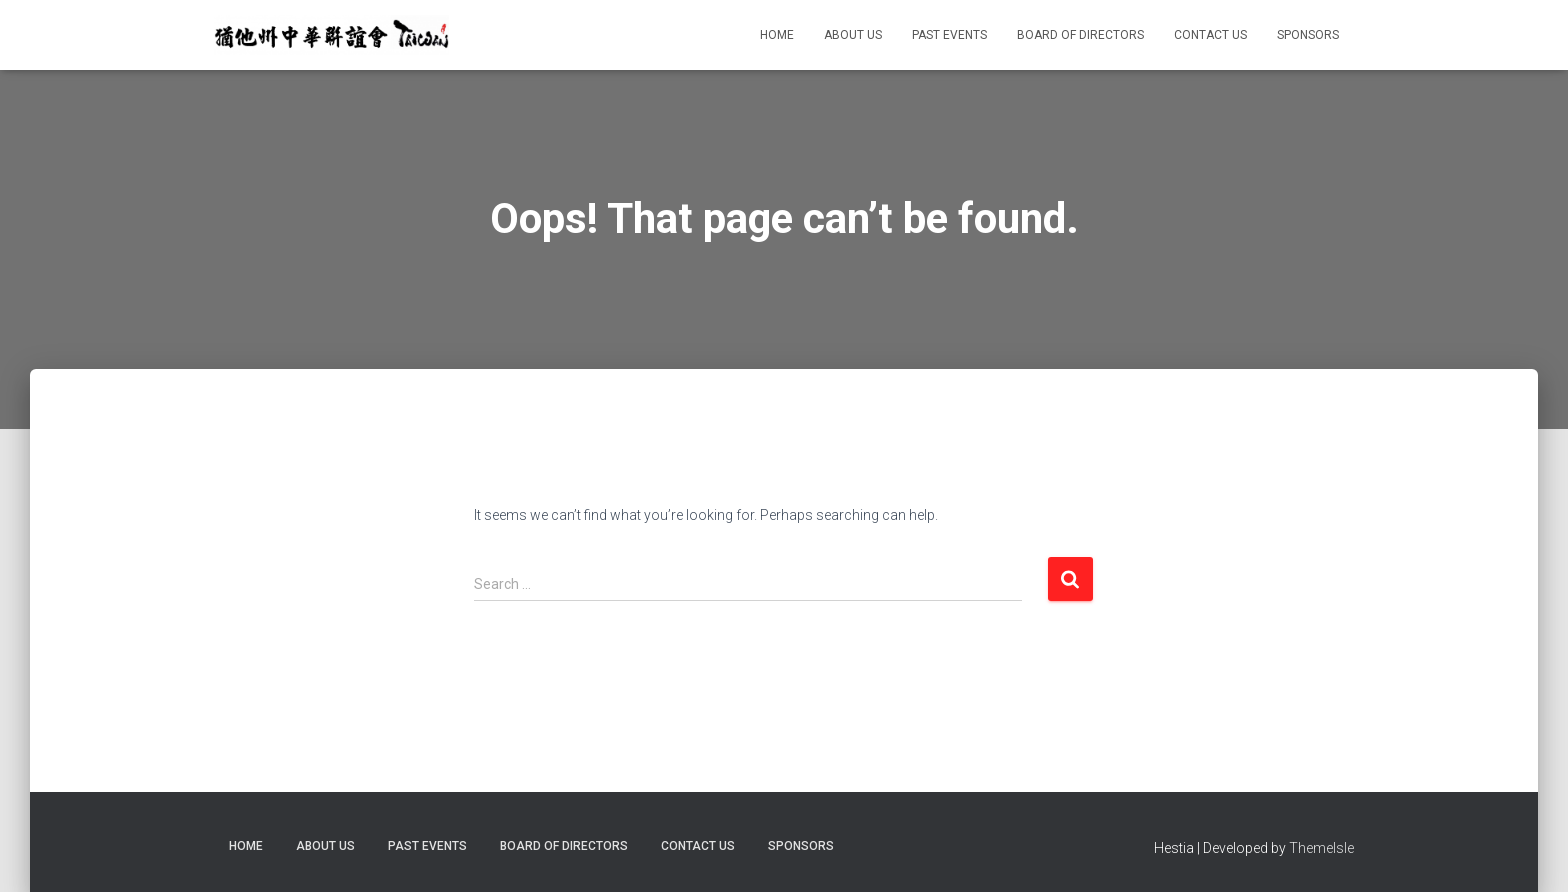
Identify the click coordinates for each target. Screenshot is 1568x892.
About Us (853, 35)
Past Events (949, 35)
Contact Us (1210, 35)
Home (777, 35)
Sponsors (1308, 35)
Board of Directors (1080, 35)
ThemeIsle (1321, 848)
